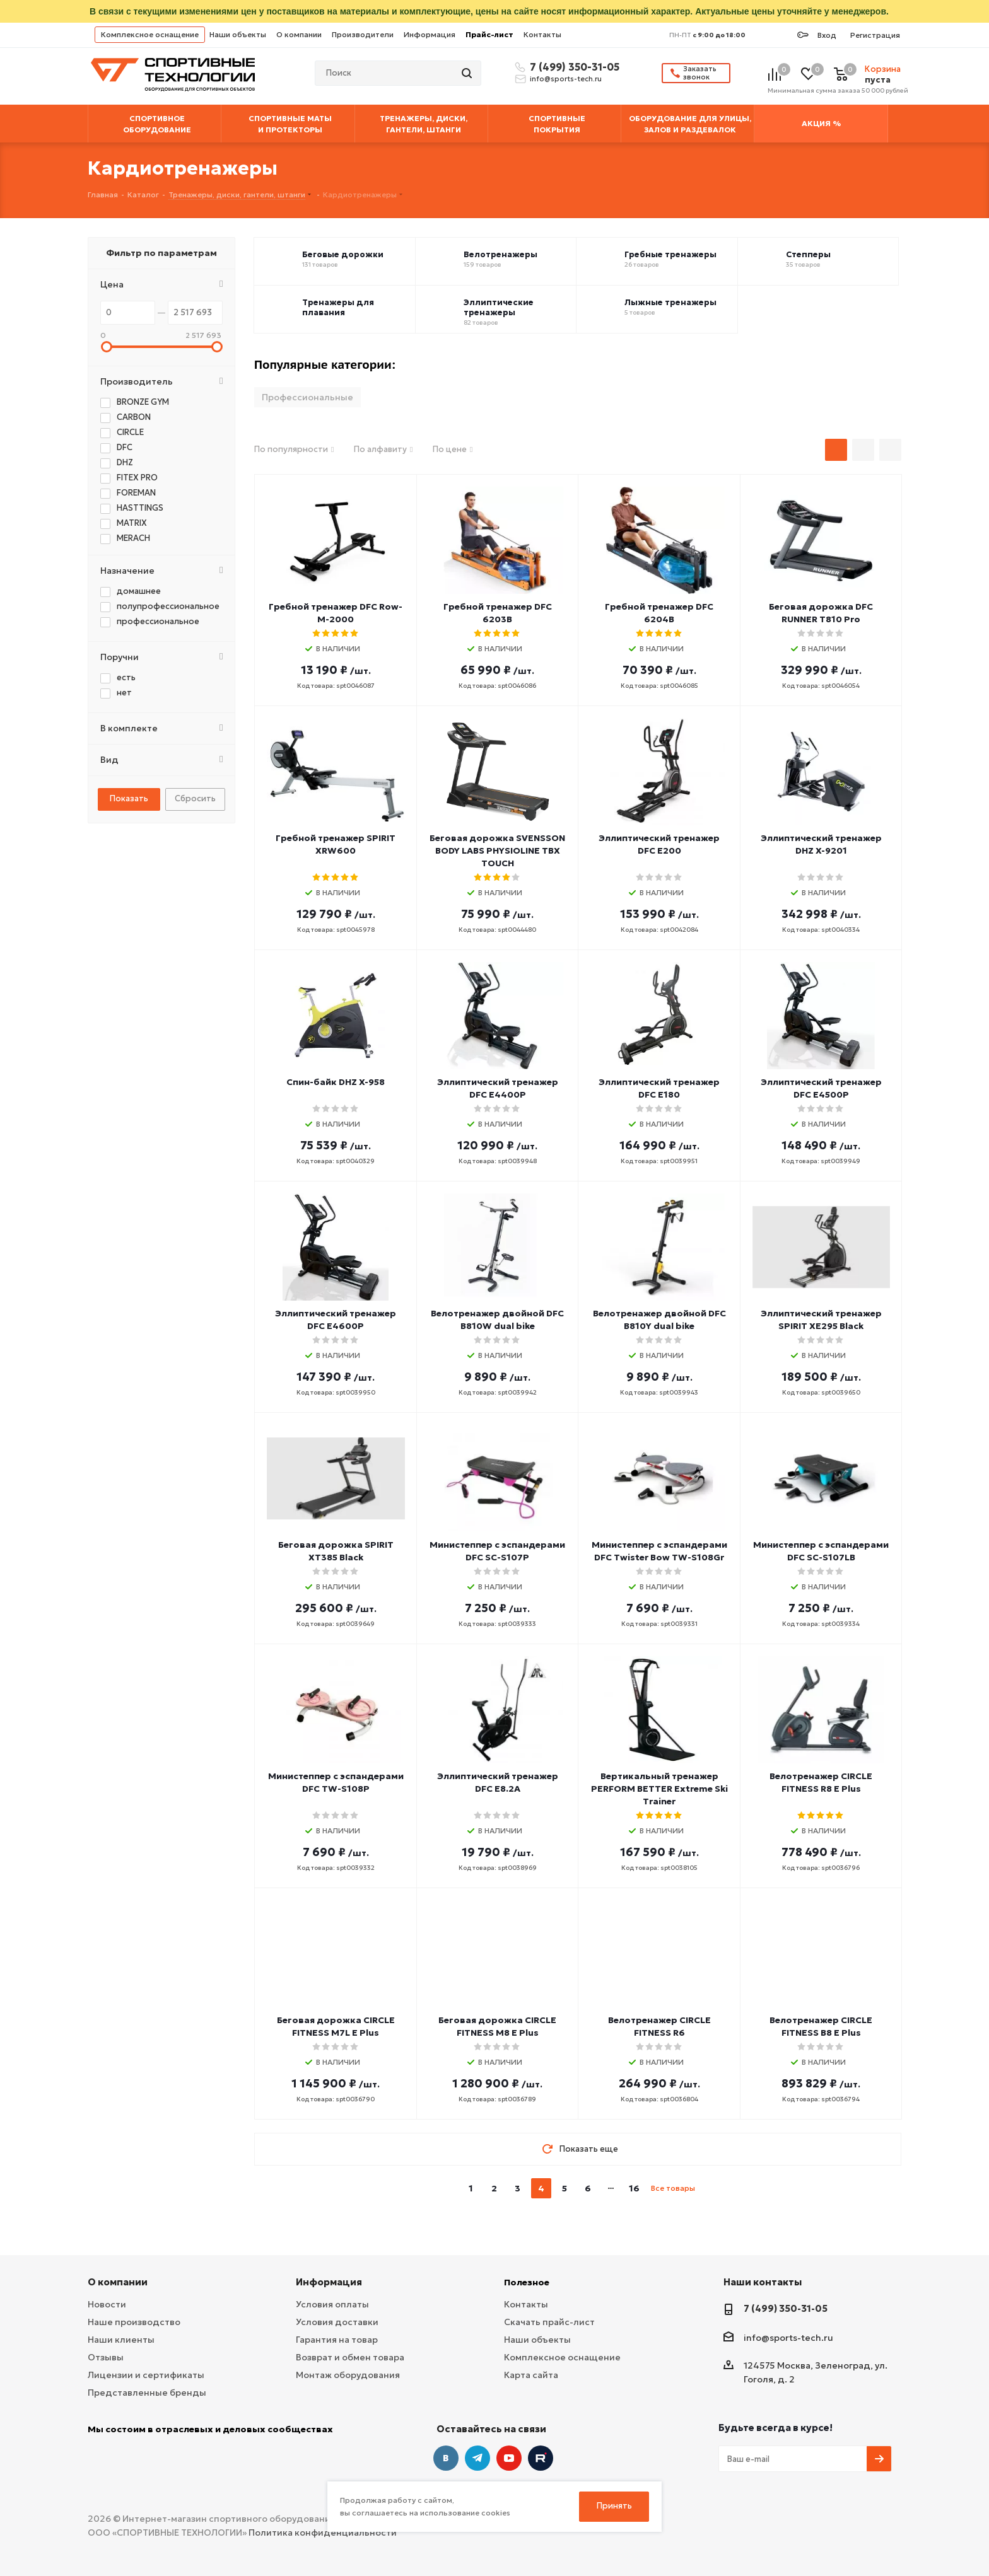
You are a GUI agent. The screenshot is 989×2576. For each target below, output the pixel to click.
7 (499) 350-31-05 (573, 67)
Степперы (808, 255)
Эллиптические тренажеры (499, 308)
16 (634, 2188)
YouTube (509, 2458)
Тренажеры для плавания (338, 308)
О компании (299, 34)
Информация (429, 34)
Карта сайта (531, 2375)
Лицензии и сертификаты (146, 2375)
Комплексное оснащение (150, 34)
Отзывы (106, 2357)
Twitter (540, 2458)
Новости (107, 2304)
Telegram (477, 2458)
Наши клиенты (121, 2339)
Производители (363, 34)
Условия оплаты (332, 2304)
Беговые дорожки (342, 255)
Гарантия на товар (337, 2339)
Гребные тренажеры (670, 255)
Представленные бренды (147, 2392)
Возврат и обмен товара (350, 2357)
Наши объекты (237, 34)
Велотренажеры (500, 255)
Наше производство (134, 2322)
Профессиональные (307, 397)
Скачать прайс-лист (549, 2322)
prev (447, 2188)
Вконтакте (446, 2458)
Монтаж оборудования (348, 2375)
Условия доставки (337, 2322)
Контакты (542, 34)
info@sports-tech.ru (566, 78)
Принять (614, 2505)
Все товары (673, 2188)
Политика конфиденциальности (323, 2532)
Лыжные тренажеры (670, 303)
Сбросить (195, 798)
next (709, 2188)
